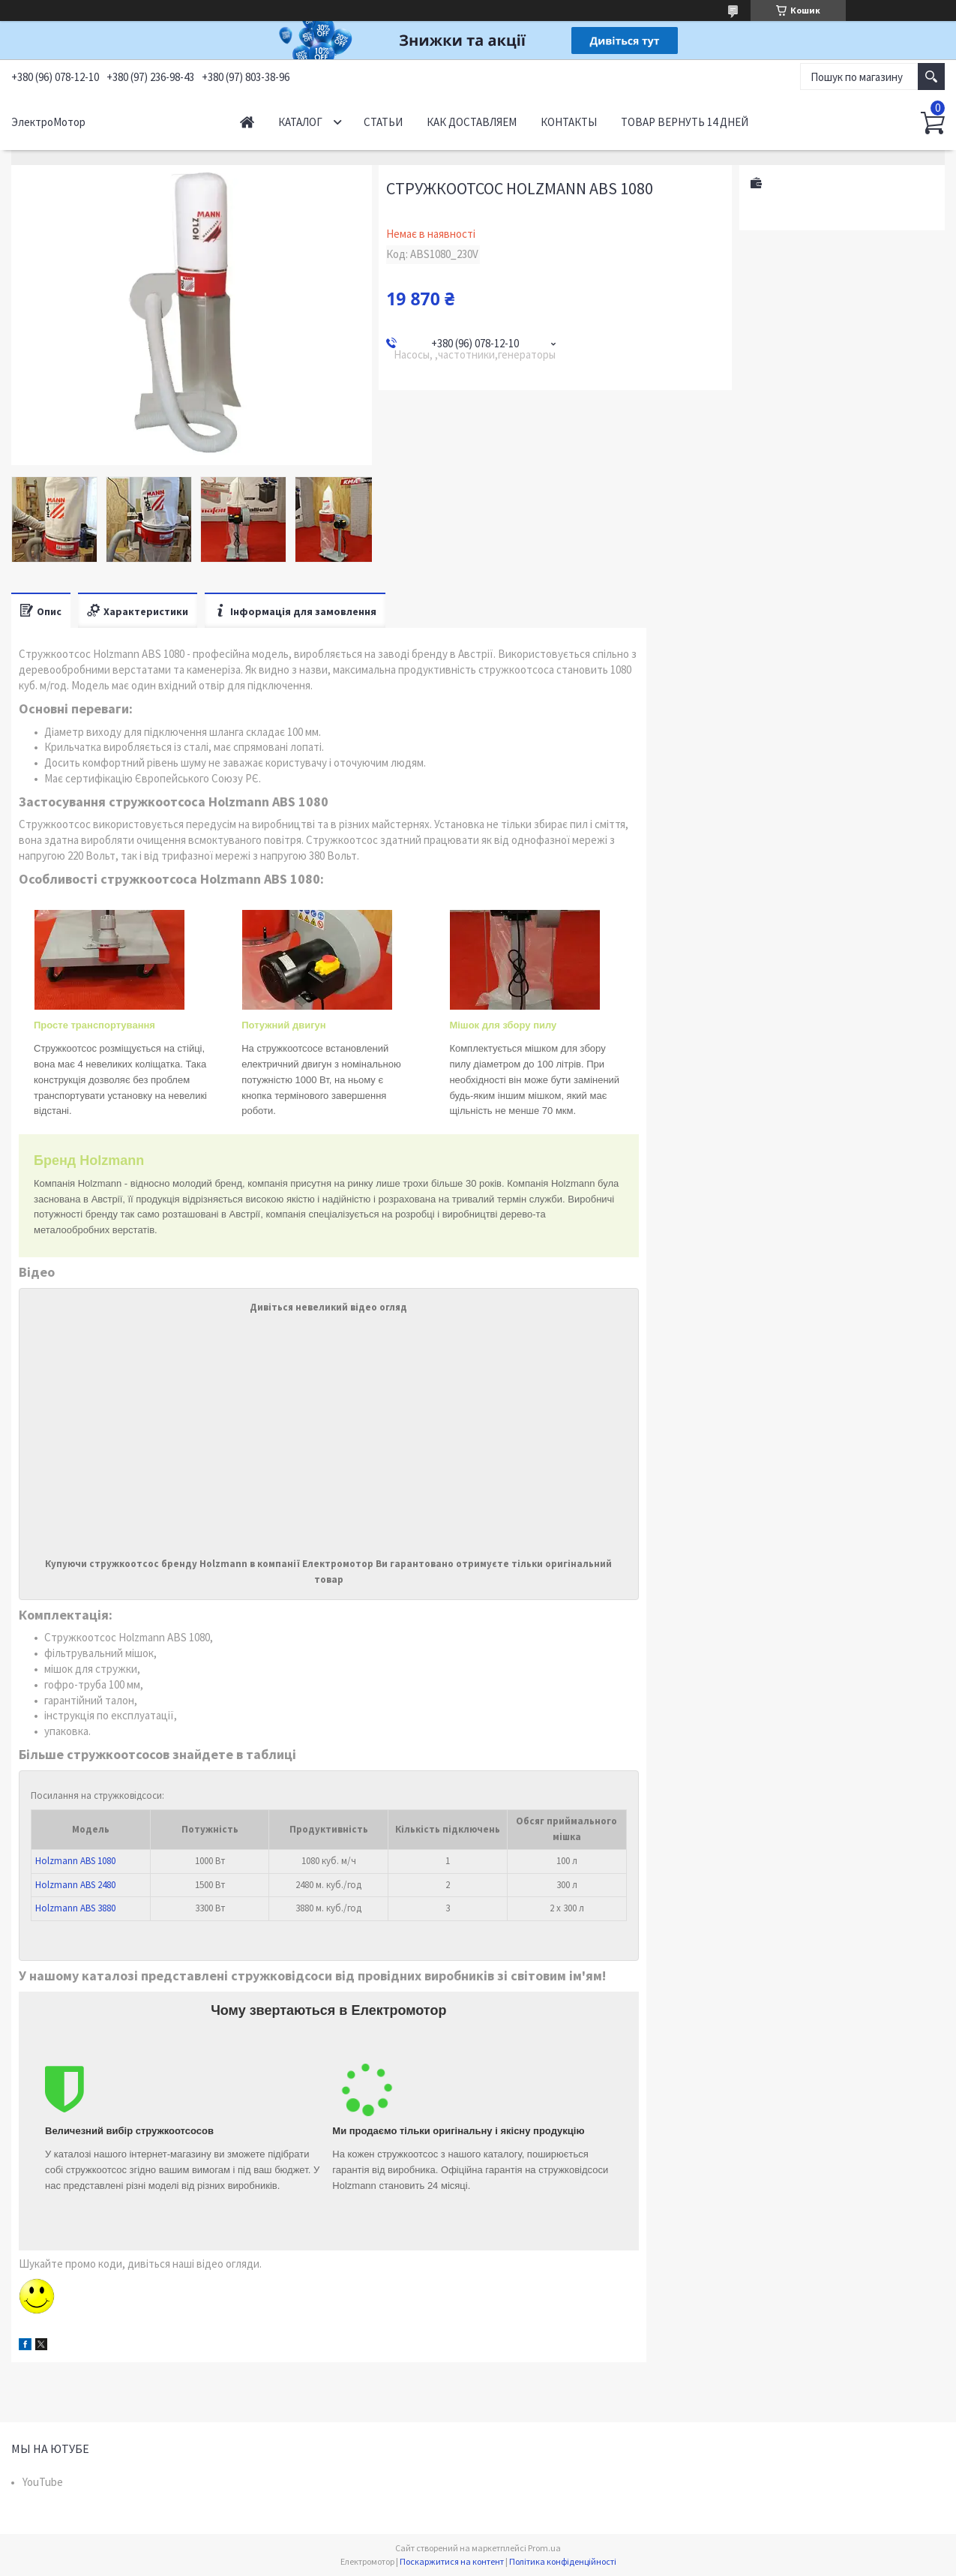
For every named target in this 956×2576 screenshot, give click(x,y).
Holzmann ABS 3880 (75, 1908)
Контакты (569, 122)
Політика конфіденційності (562, 2561)
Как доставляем (472, 122)
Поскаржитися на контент (452, 2561)
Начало (247, 122)
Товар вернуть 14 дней (684, 122)
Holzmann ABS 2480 (75, 1884)
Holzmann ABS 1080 (75, 1860)
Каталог (300, 122)
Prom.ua (544, 2547)
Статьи (383, 122)
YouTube (42, 2482)
